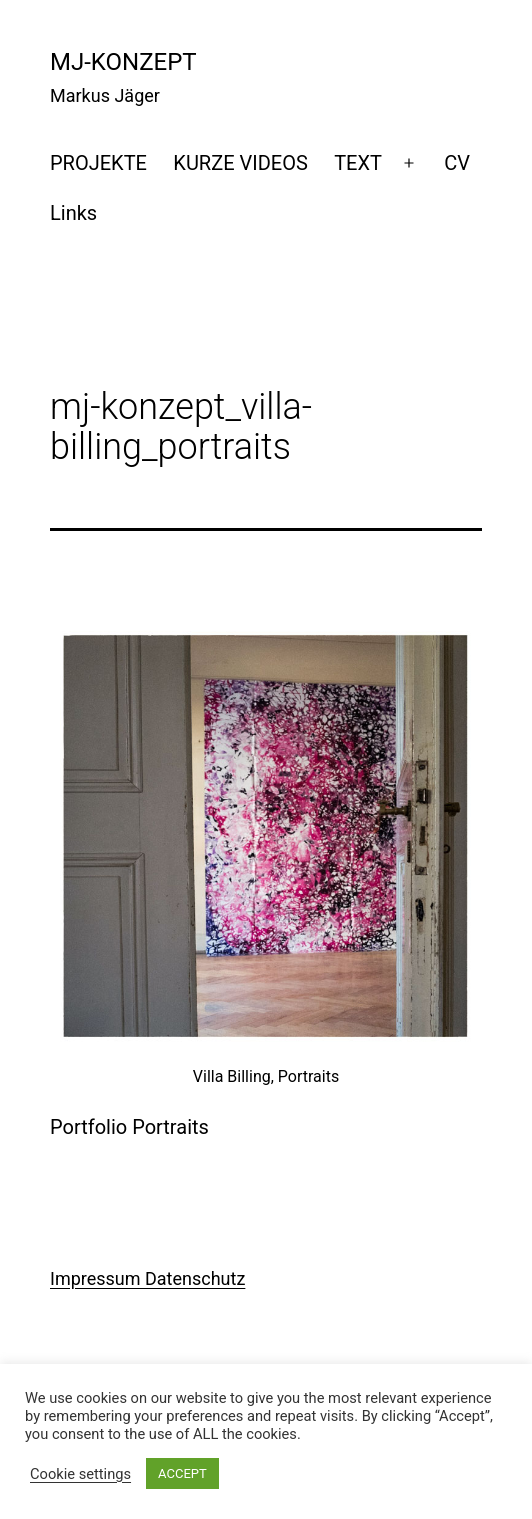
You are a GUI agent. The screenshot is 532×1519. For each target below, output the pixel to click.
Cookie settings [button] (80, 1474)
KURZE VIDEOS (240, 163)
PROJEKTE (98, 163)
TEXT (358, 163)
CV (457, 163)
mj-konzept (123, 62)
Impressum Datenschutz (147, 1278)
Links (73, 213)
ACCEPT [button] (182, 1473)
